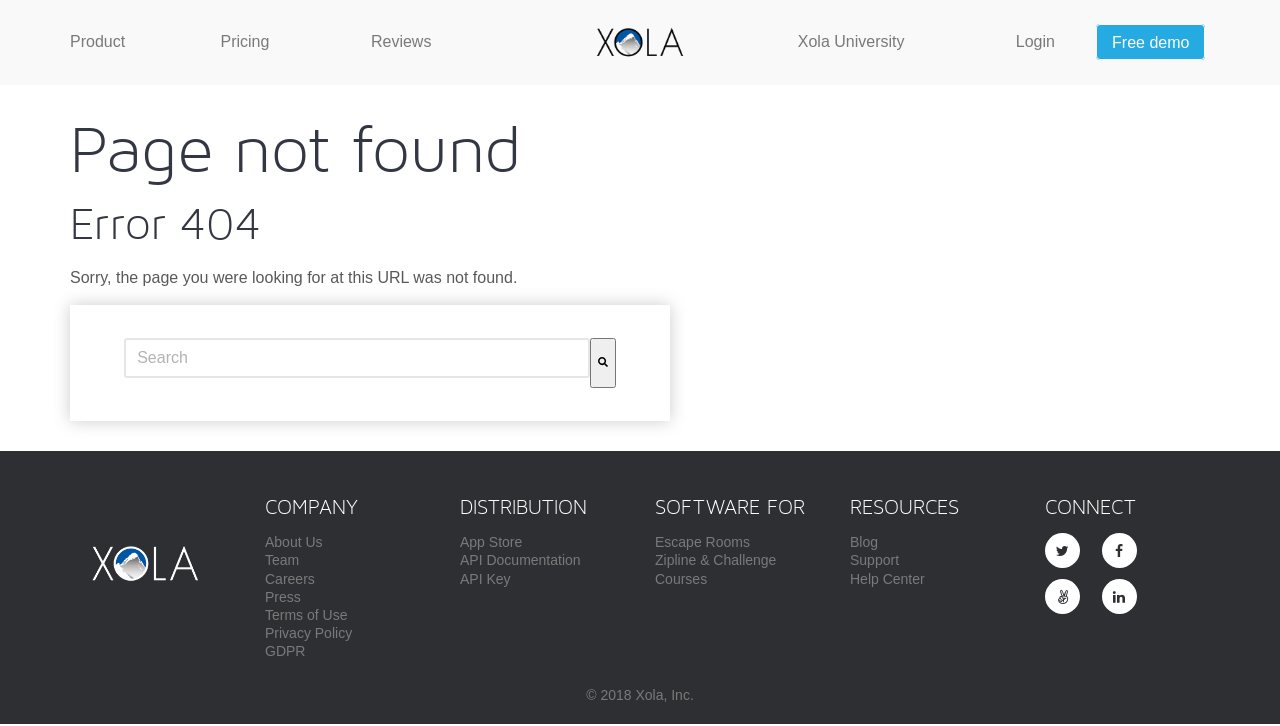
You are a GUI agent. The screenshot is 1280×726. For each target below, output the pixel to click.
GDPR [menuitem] (285, 653)
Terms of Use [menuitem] (306, 617)
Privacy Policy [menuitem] (308, 635)
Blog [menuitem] (864, 544)
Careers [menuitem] (290, 581)
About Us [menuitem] (294, 544)
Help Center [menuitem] (887, 581)
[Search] (603, 365)
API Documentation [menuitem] (520, 562)
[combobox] (357, 360)
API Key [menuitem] (485, 581)
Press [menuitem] (283, 599)
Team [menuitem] (282, 562)
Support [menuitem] (874, 562)
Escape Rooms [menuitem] (702, 544)
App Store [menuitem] (491, 544)
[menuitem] (97, 42)
